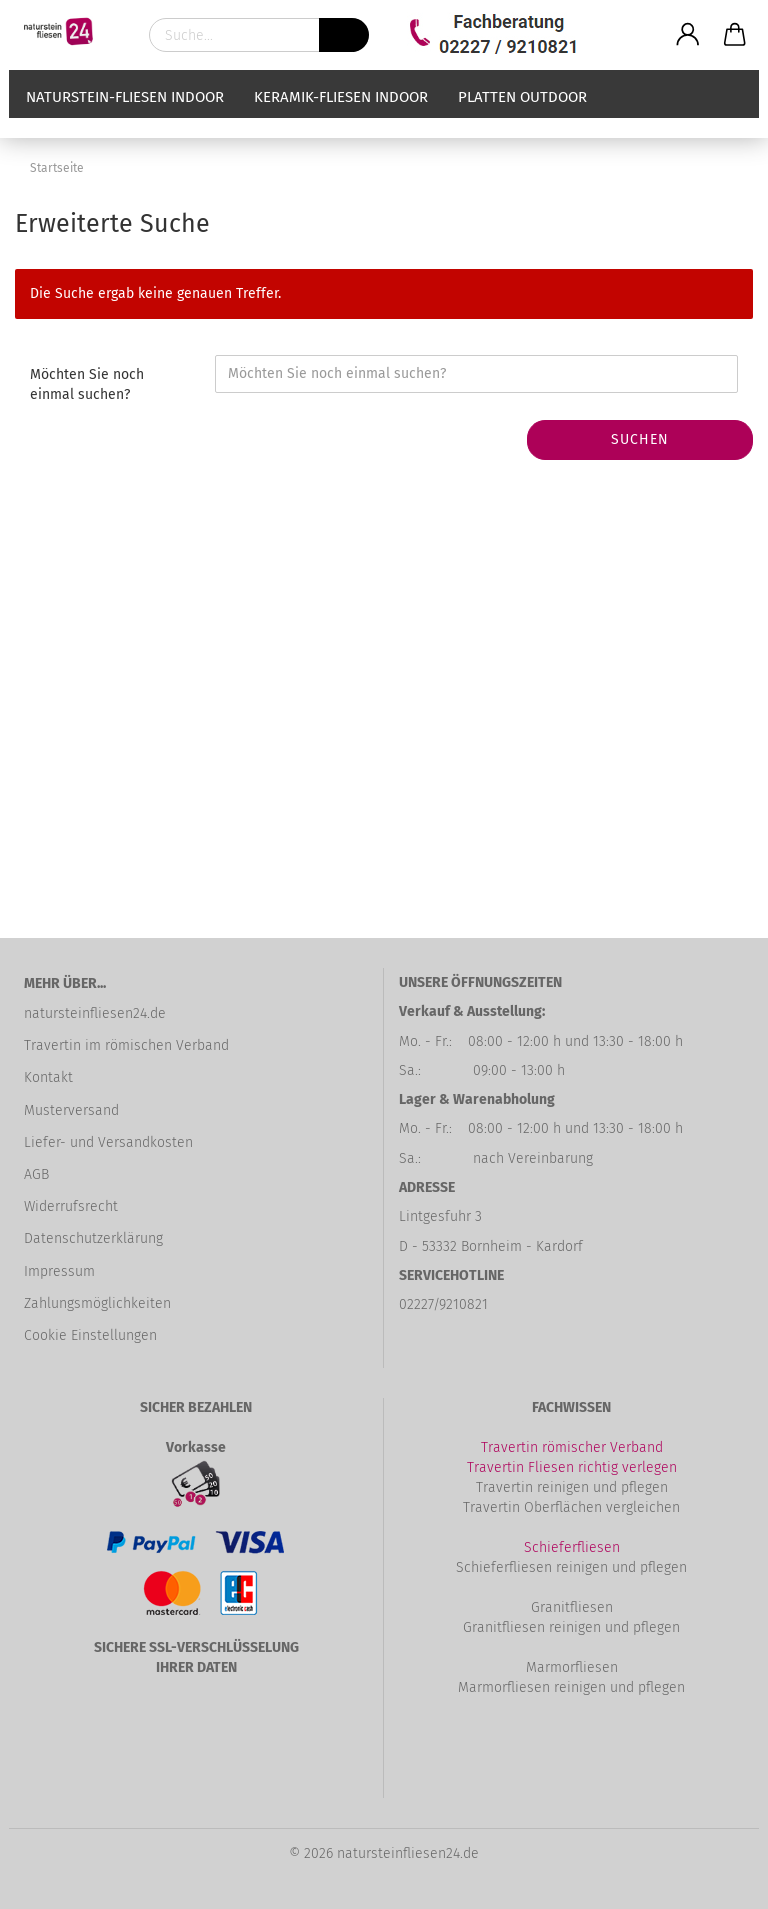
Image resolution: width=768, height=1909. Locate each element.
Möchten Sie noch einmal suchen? (87, 384)
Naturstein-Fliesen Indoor (125, 117)
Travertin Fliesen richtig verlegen (572, 1467)
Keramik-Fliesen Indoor (341, 117)
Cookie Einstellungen (90, 1335)
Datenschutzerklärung (93, 1238)
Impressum (59, 1271)
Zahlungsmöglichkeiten (97, 1303)
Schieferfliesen (572, 1547)
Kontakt (48, 1077)
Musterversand (71, 1110)
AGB (36, 1174)
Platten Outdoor (522, 117)
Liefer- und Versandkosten (108, 1142)
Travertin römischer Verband (572, 1447)
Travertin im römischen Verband (126, 1045)
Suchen (640, 439)
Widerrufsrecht (71, 1206)
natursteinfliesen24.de (95, 1013)
